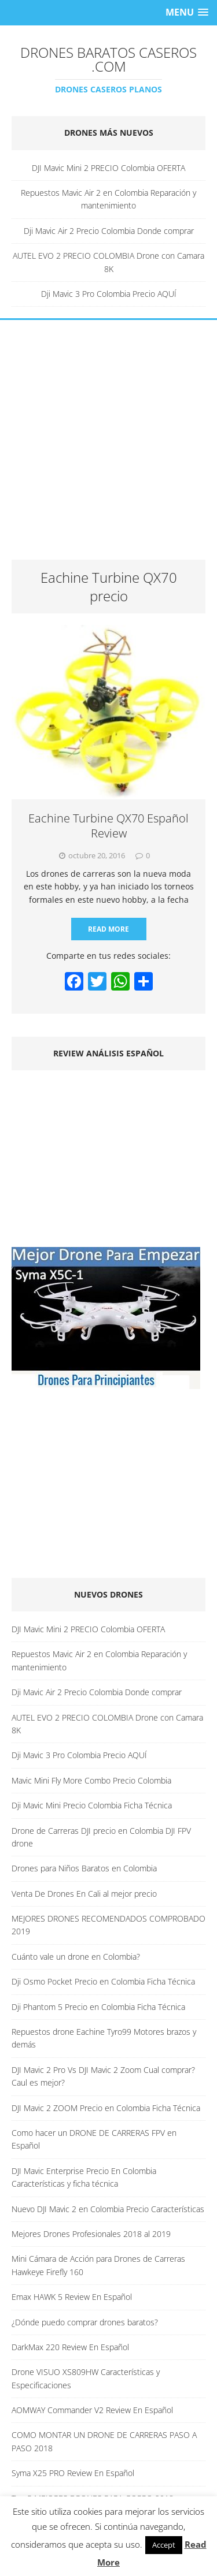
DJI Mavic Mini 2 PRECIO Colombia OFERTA (108, 167)
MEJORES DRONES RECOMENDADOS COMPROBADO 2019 (108, 1925)
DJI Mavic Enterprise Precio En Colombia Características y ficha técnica (84, 2177)
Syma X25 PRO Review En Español (73, 2472)
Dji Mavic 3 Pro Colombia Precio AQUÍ (108, 293)
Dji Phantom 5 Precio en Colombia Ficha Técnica (98, 2006)
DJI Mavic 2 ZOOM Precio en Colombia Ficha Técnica (106, 2107)
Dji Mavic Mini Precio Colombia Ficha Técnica (92, 1805)
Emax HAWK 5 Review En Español (72, 2296)
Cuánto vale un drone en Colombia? (76, 1956)
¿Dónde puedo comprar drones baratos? (85, 2322)
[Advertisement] (108, 445)
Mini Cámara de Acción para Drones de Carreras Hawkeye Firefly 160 (98, 2265)
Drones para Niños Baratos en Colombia (84, 1868)
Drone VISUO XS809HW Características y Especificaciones (86, 2378)
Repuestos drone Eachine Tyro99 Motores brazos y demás (104, 2038)
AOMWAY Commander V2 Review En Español (92, 2409)
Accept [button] (163, 2545)
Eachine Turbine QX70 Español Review (108, 825)
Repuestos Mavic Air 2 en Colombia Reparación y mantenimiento (108, 199)
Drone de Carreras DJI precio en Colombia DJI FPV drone (101, 1837)
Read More (108, 929)
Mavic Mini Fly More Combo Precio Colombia (91, 1780)
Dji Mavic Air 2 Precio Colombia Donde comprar (109, 230)
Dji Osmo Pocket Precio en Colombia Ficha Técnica (103, 1981)
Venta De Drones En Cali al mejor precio (84, 1893)
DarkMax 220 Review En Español (70, 2347)
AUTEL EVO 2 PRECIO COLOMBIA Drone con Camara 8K (108, 262)
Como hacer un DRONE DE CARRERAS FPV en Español (94, 2139)
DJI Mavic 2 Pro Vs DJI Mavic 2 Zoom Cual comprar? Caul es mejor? (103, 2076)
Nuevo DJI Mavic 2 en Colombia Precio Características (108, 2208)
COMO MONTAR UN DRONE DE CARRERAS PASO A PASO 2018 (104, 2441)
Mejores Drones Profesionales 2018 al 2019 (91, 2233)
